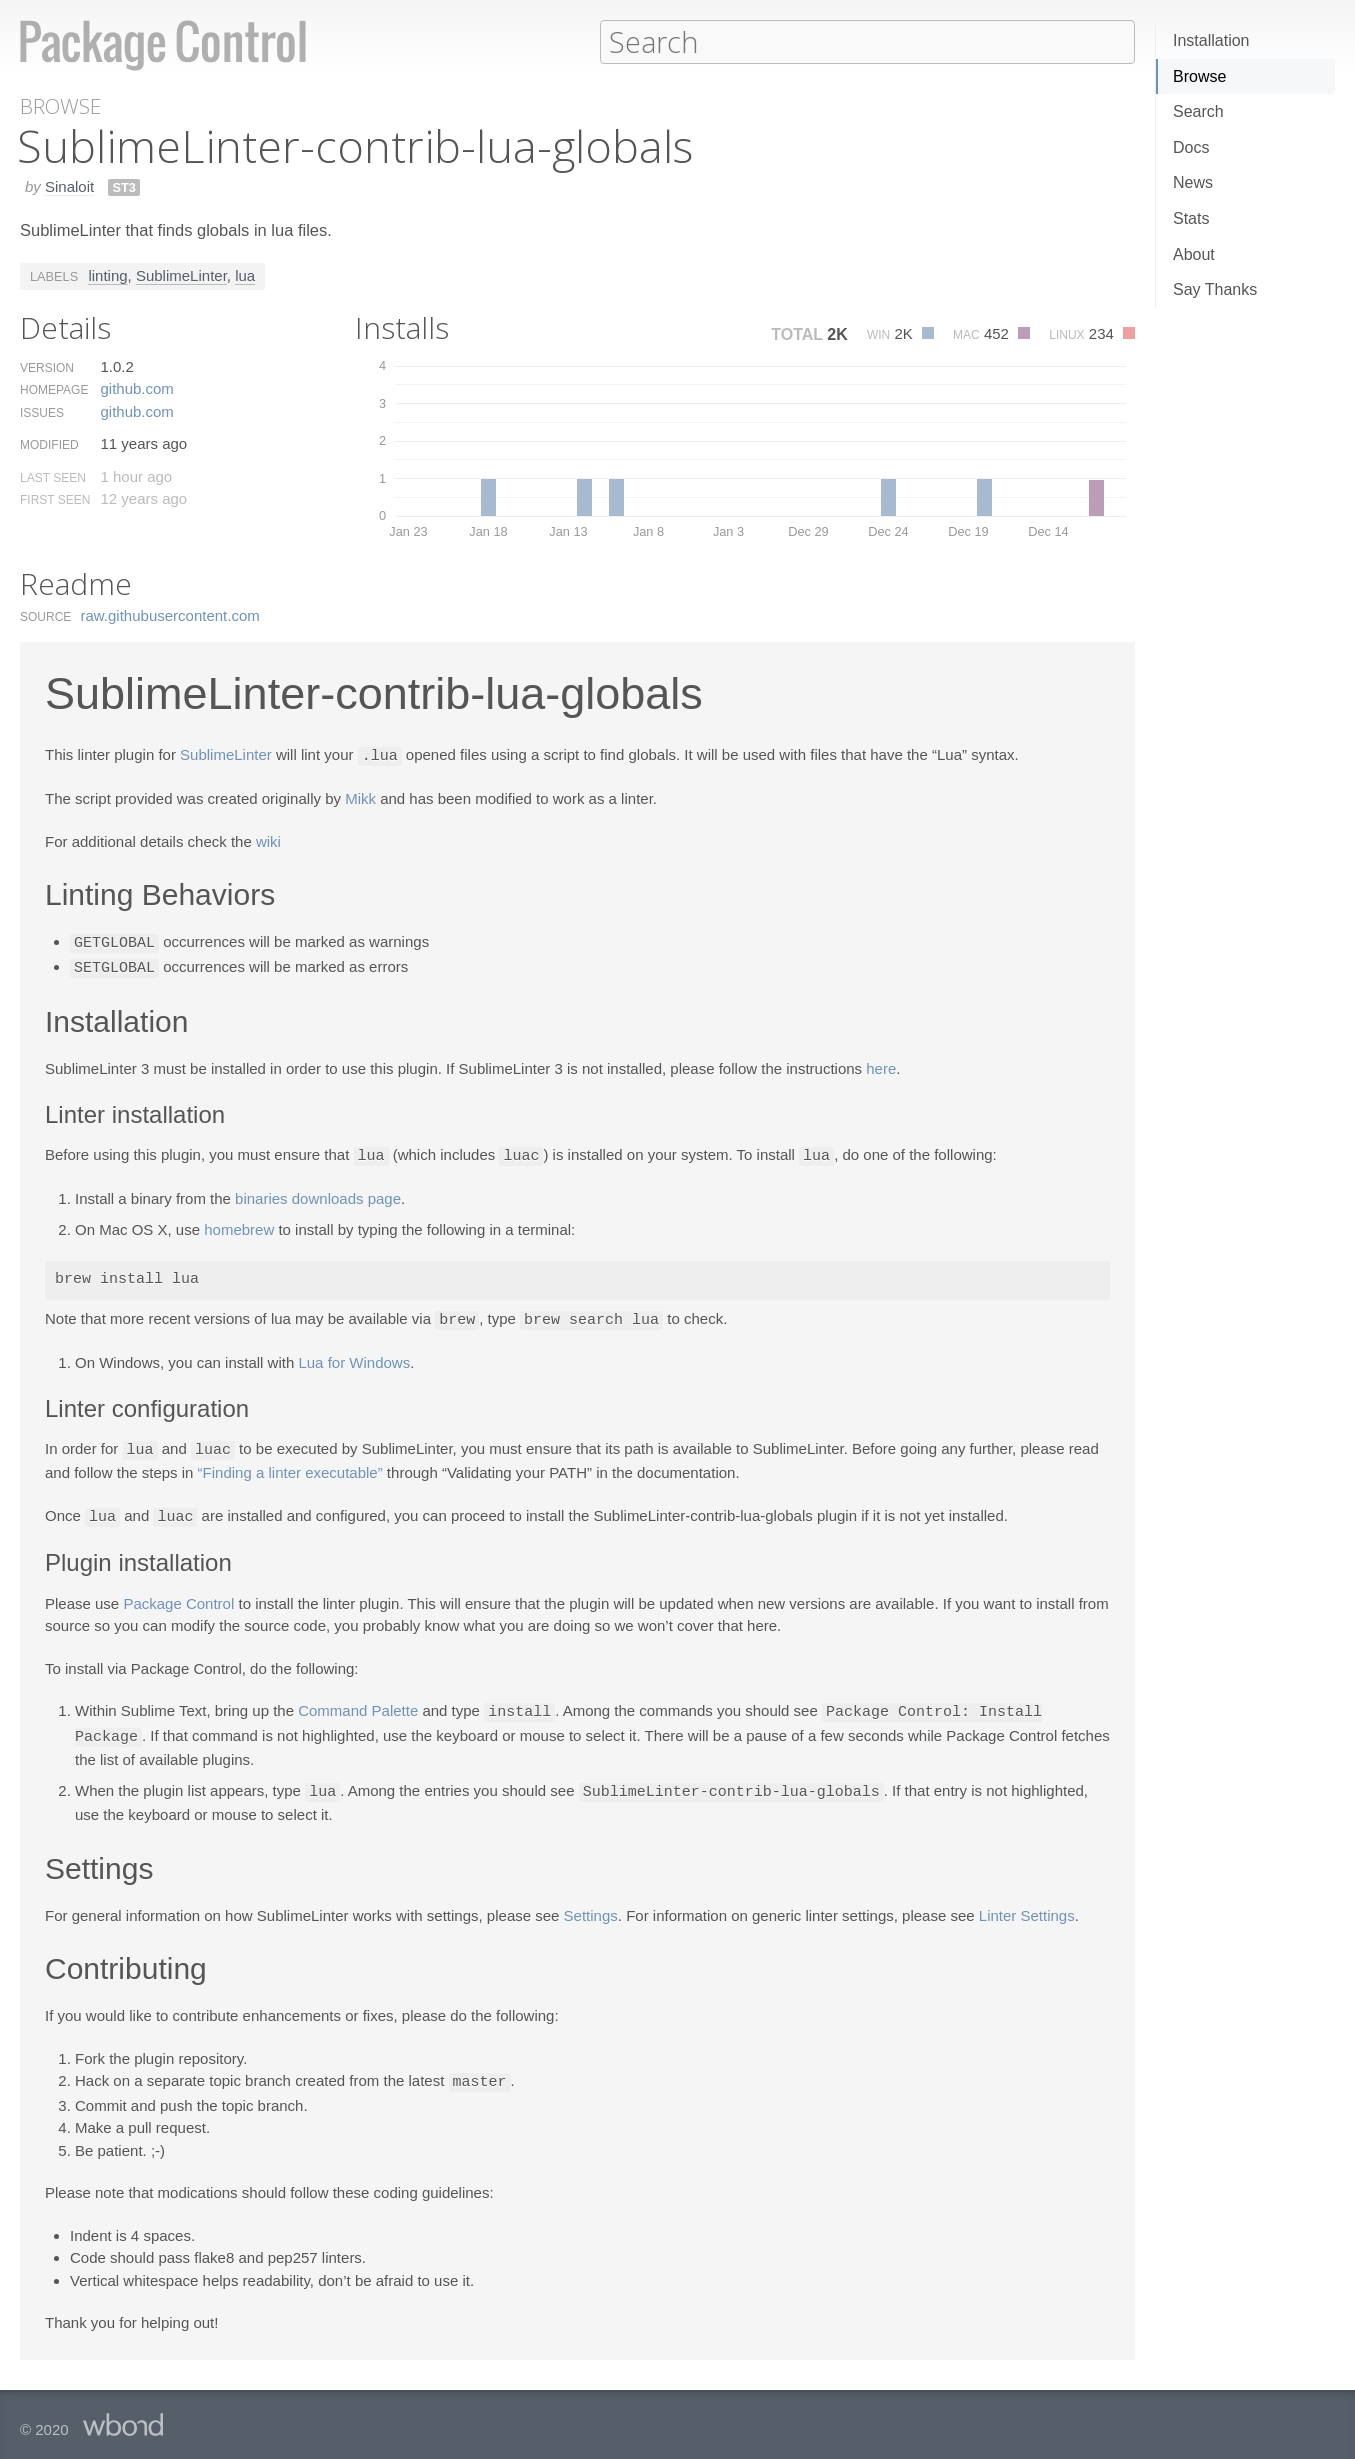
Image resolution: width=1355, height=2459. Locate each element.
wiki (268, 839)
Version (47, 367)
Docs (1191, 147)
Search (1198, 111)
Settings (591, 1904)
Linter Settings (1027, 1904)
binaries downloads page (318, 1193)
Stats (1191, 218)
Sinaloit (69, 185)
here (881, 1064)
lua (245, 274)
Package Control (178, 1595)
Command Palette (358, 1703)
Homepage (54, 389)
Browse (1199, 76)
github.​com (136, 387)
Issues (42, 412)
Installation (1211, 40)
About (1194, 254)
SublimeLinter (181, 274)
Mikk (360, 796)
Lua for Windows (354, 1356)
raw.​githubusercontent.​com (170, 614)
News (1193, 182)
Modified (49, 444)
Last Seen (53, 477)
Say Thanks (1215, 289)
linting (107, 274)
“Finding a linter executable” (290, 1465)
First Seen (55, 499)
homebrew (239, 1224)
